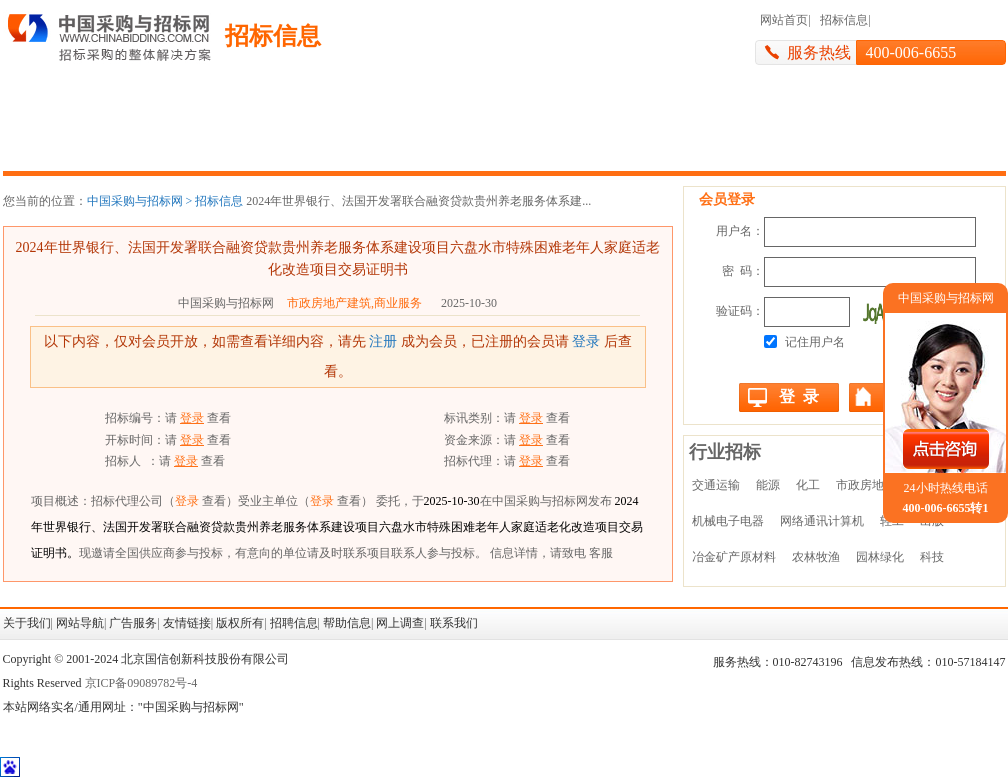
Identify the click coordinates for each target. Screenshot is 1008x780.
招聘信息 (294, 623)
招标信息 (844, 20)
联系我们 (454, 623)
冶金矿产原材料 (734, 557)
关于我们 (27, 623)
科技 (932, 557)
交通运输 (716, 485)
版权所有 (240, 623)
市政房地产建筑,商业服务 (354, 303)
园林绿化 (880, 557)
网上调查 (400, 623)
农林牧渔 (816, 557)
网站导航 (80, 623)
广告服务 (133, 623)
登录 (586, 341)
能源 (768, 485)
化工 (808, 485)
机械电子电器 (728, 521)
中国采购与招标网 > (140, 201)
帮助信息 (347, 623)
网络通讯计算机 (822, 521)
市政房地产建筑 (878, 485)
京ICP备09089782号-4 (141, 683)
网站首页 (784, 20)
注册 (383, 341)
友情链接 (187, 623)
